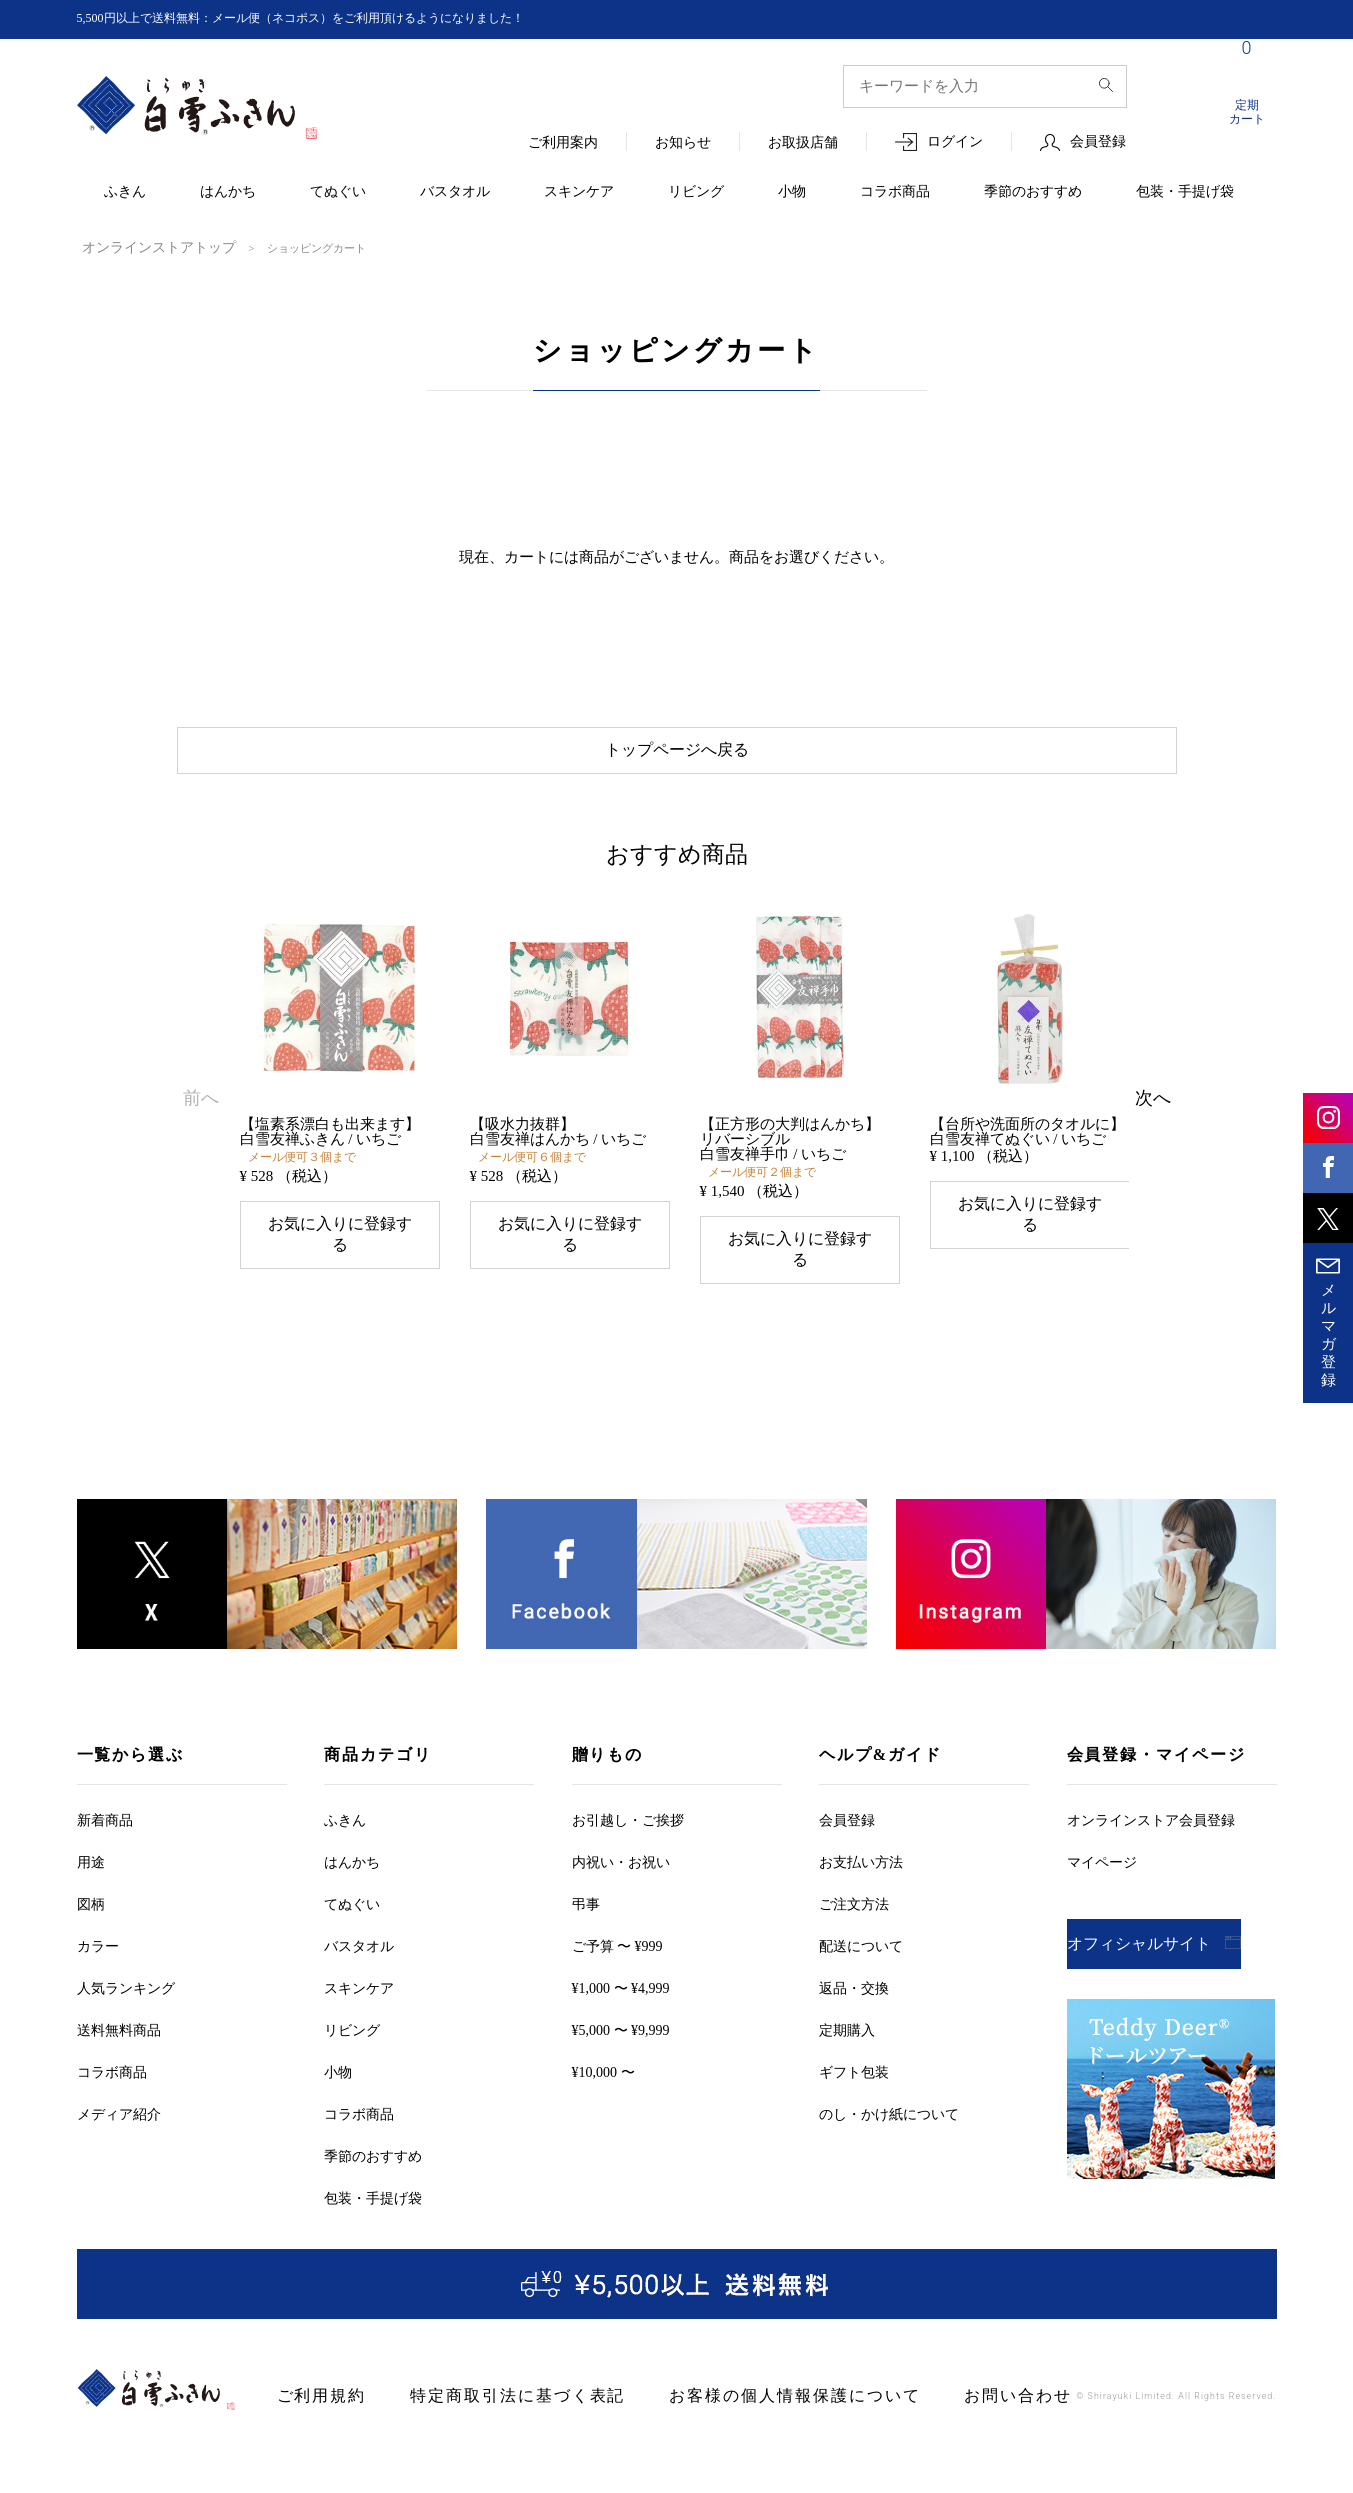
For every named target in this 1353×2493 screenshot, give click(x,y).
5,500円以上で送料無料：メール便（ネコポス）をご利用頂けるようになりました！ (338, 18)
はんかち (228, 192)
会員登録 (1098, 142)
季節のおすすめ (1033, 192)
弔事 (586, 1883)
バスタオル (455, 192)
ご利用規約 (314, 2375)
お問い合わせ (916, 2375)
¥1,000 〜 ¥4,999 (621, 1967)
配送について (861, 1925)
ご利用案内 (563, 143)
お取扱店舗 (803, 143)
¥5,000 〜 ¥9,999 (621, 2009)
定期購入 (847, 2009)
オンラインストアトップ (142, 247)
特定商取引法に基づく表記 (484, 2375)
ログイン (955, 142)
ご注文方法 (854, 1883)
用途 (91, 1841)
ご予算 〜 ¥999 (617, 1925)
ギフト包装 (854, 2051)
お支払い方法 (861, 1841)
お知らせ (683, 143)
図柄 (91, 1883)
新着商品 (105, 1799)
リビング (696, 192)
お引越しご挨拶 (628, 1799)
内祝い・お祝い (621, 1841)
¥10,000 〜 (603, 2051)
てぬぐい (338, 192)
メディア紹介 (119, 2093)
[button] (201, 1087)
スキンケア (579, 192)
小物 (792, 192)
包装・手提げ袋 (1185, 192)
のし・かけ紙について (889, 2093)
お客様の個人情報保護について (722, 2375)
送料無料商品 (119, 2009)
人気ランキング (126, 1967)
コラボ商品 (895, 192)
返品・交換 (854, 1967)
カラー (98, 1925)
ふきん (125, 192)
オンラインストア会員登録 (1151, 1799)
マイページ (1102, 1841)
